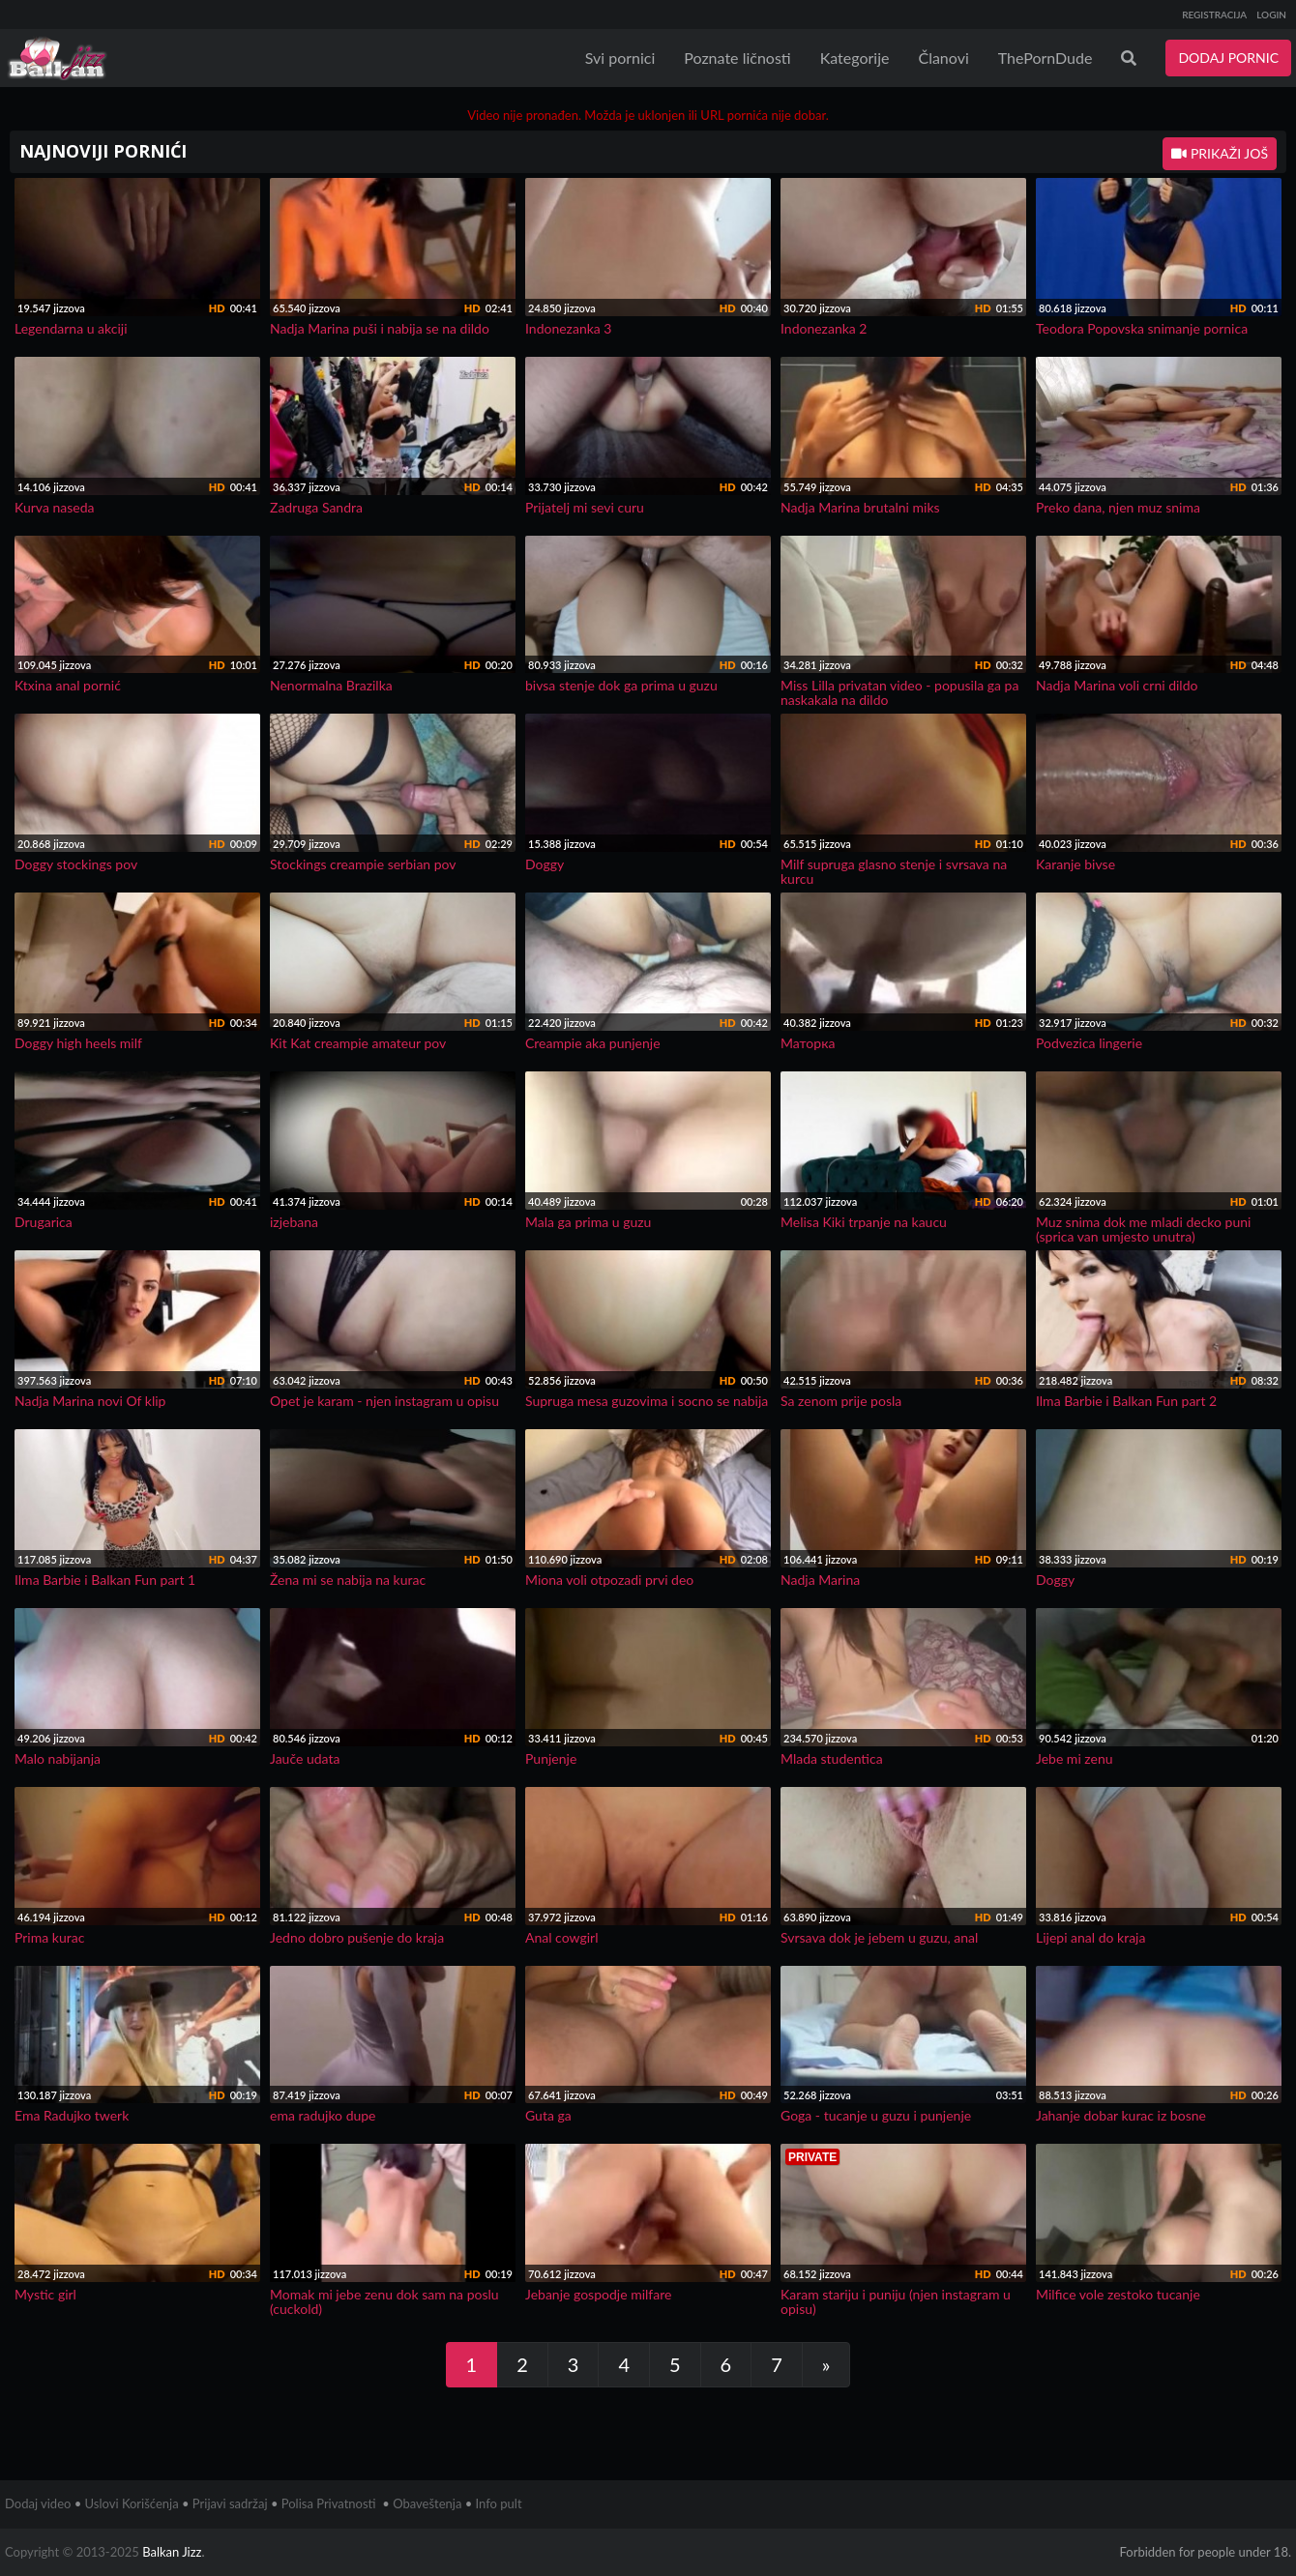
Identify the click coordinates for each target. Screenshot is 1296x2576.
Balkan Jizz (171, 2552)
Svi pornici (620, 57)
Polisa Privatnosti (328, 2503)
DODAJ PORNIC (1228, 57)
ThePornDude (1045, 57)
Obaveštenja (427, 2503)
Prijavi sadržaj (230, 2503)
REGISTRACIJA (1214, 14)
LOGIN (1271, 14)
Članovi (943, 57)
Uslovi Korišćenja (132, 2503)
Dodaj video (38, 2503)
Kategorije (855, 57)
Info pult (499, 2503)
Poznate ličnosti (737, 57)
